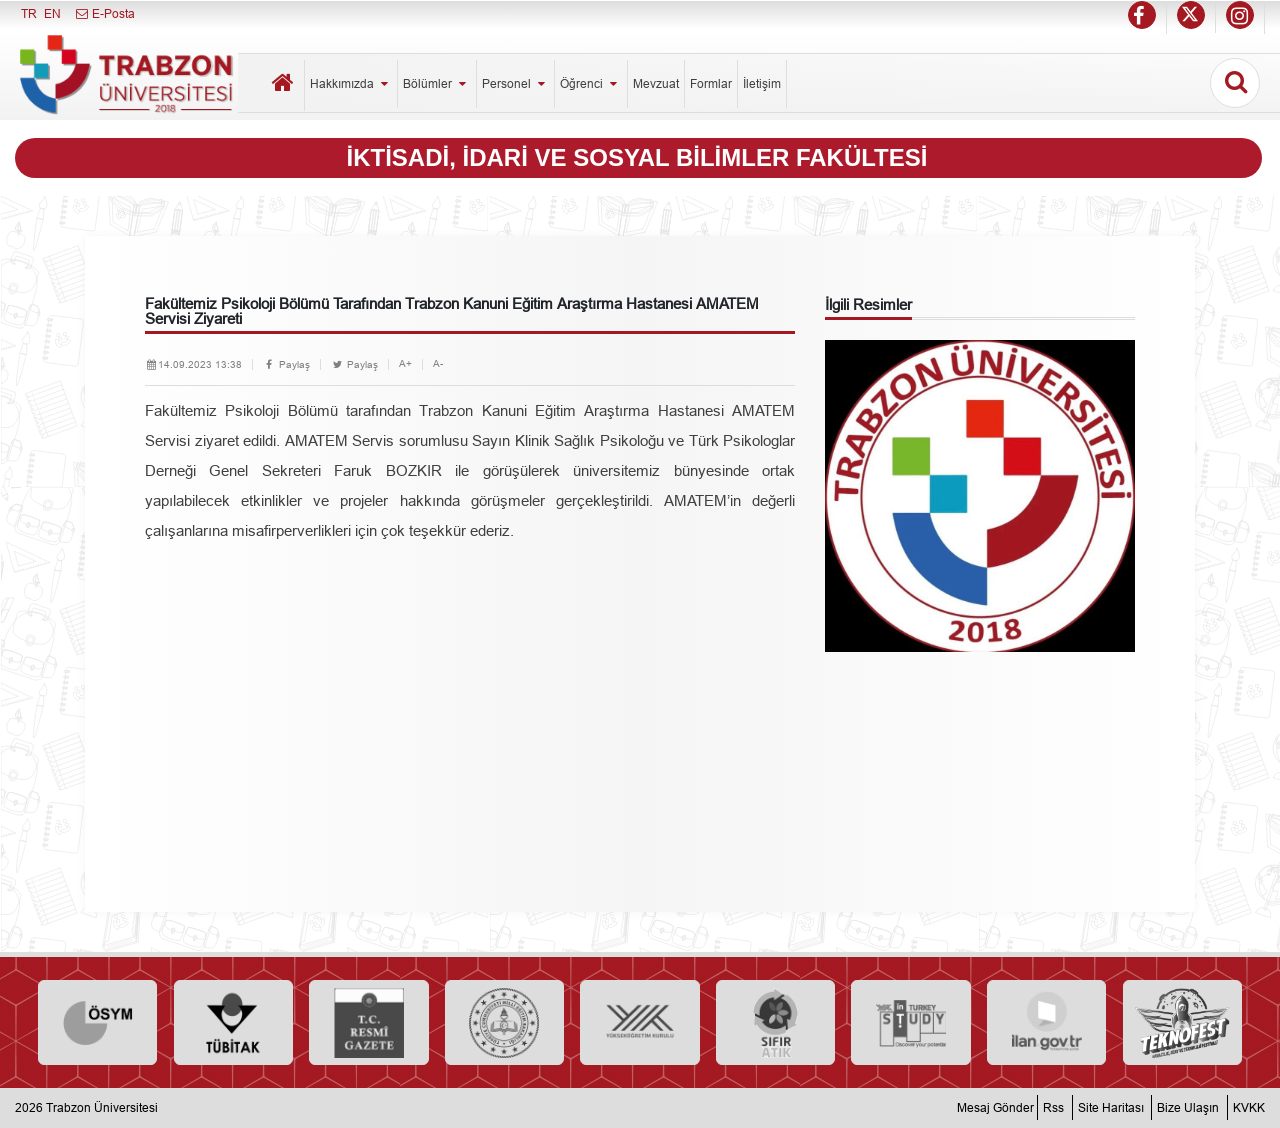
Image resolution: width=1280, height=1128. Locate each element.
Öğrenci (590, 83)
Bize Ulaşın (1188, 1107)
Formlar (711, 83)
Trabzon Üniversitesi (102, 1107)
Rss (1053, 1107)
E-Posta (104, 13)
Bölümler (436, 83)
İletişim (762, 83)
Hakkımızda (351, 83)
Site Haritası (1111, 1107)
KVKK (1249, 1107)
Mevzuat (656, 83)
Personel (515, 83)
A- (438, 363)
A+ (405, 363)
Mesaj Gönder (995, 1107)
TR (29, 13)
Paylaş (286, 364)
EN (52, 13)
